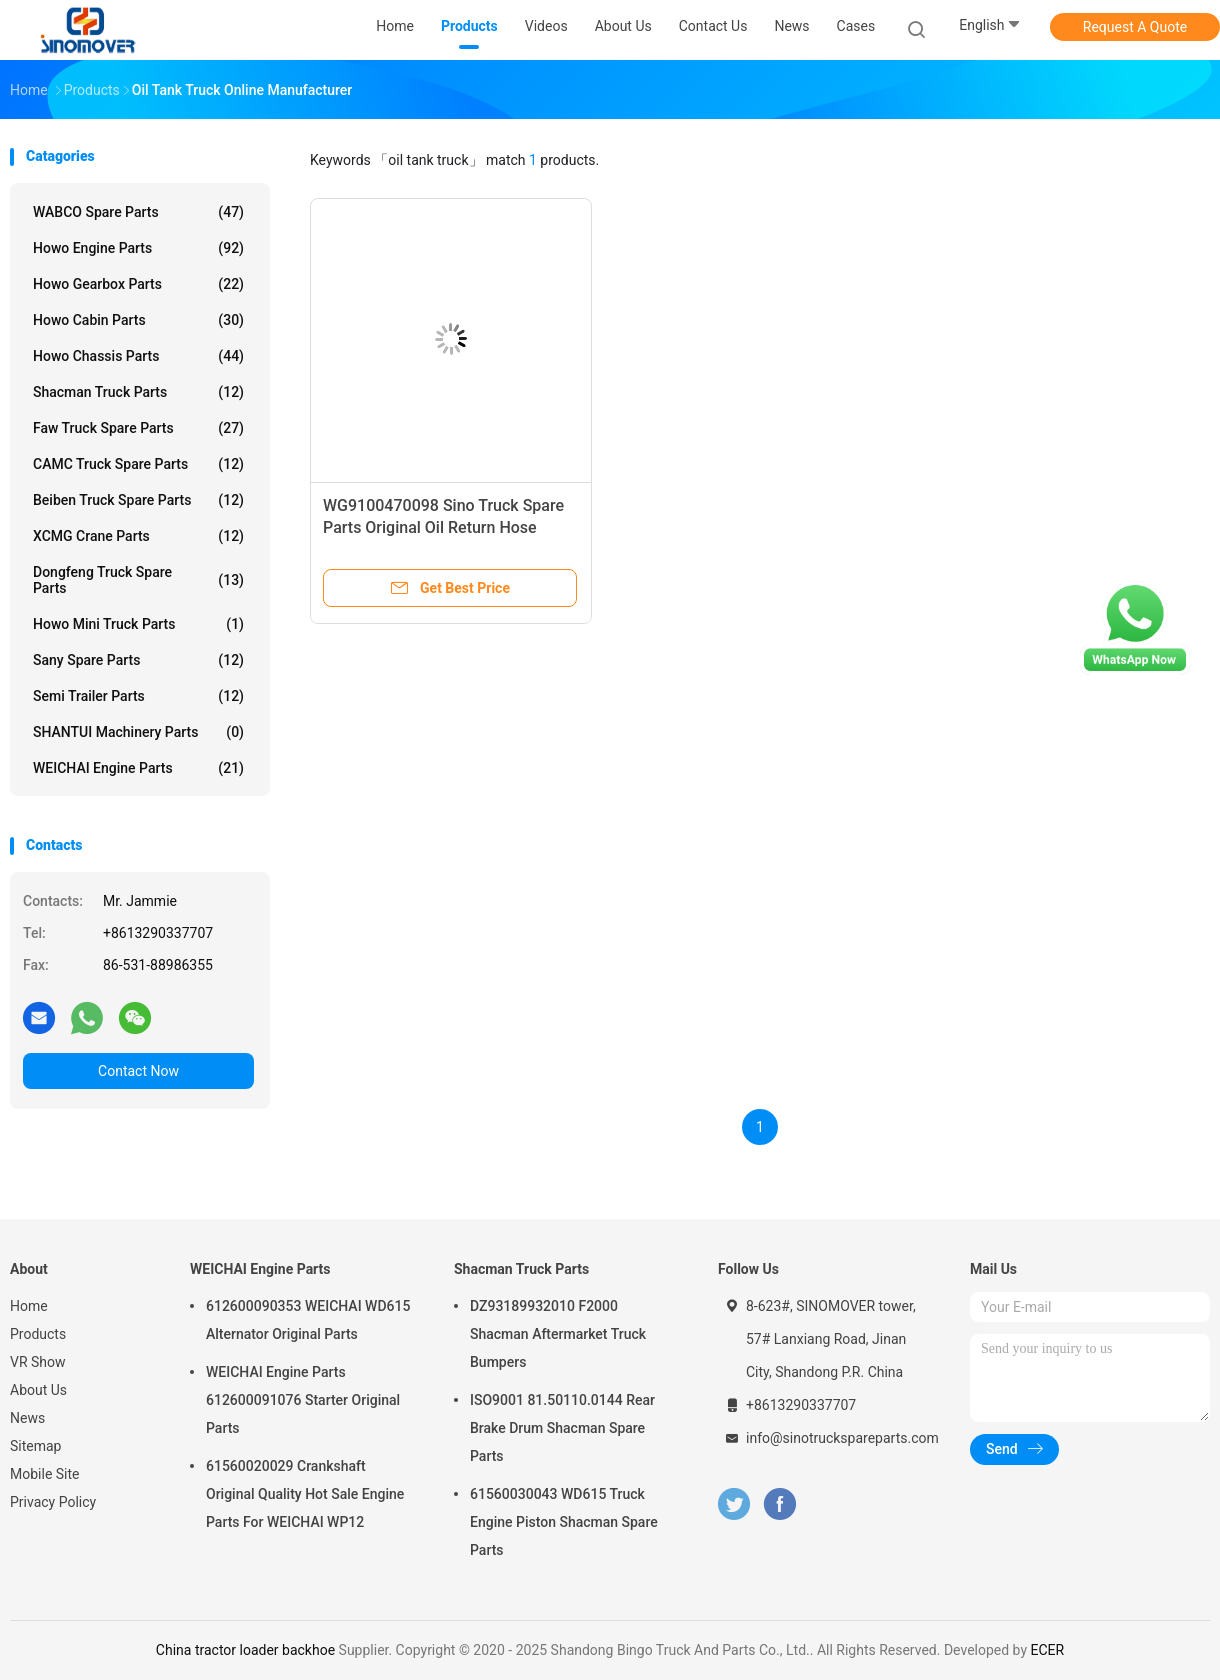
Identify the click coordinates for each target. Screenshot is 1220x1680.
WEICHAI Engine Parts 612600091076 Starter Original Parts (303, 1400)
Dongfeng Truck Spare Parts (138, 580)
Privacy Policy (53, 1502)
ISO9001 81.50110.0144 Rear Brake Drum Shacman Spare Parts (562, 1428)
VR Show (38, 1362)
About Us (38, 1390)
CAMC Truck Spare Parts (138, 464)
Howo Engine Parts (138, 248)
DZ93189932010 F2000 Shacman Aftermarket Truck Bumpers (558, 1334)
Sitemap (35, 1446)
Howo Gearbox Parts (138, 284)
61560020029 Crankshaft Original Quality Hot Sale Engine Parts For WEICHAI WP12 (305, 1494)
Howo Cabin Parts (138, 320)
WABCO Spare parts (138, 212)
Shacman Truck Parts (138, 392)
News (27, 1418)
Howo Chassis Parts (138, 356)
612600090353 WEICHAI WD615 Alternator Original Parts (308, 1320)
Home (29, 1306)
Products (38, 1334)
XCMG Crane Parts (138, 536)
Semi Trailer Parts (138, 696)
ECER (1047, 1650)
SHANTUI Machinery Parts (138, 732)
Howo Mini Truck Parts (138, 624)
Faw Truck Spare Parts (138, 428)
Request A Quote (1135, 27)
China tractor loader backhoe (245, 1650)
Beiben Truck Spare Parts (138, 500)
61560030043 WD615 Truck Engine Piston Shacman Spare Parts (564, 1522)
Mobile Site (45, 1474)
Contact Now (138, 1071)
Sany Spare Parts (138, 660)
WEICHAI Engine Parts (138, 768)
